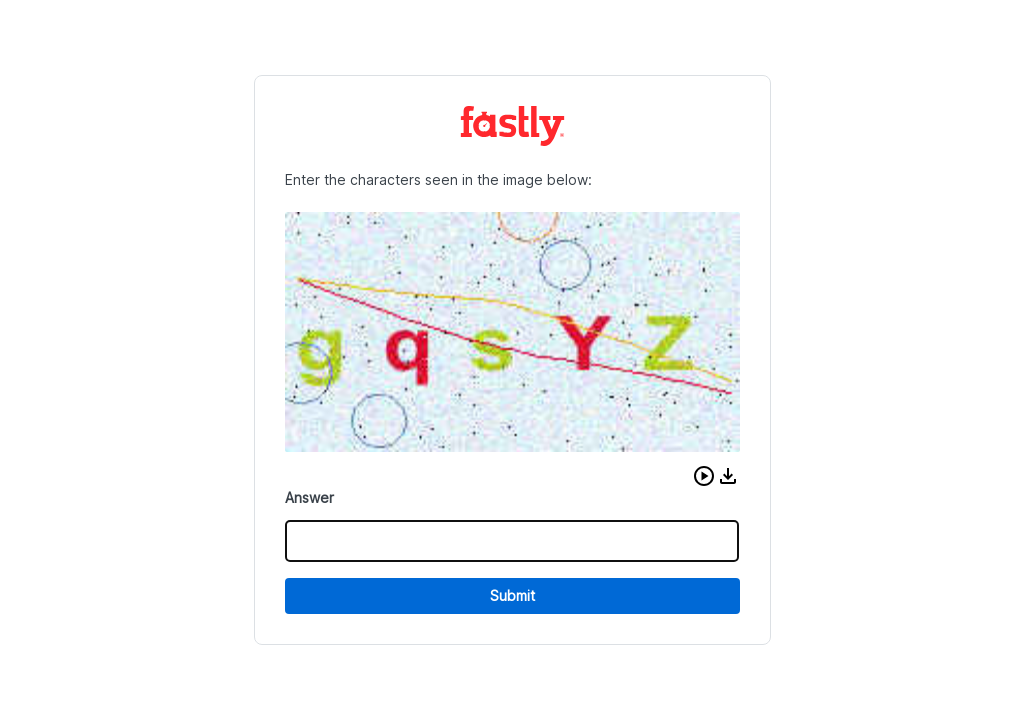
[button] (704, 476)
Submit (512, 595)
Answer (309, 497)
